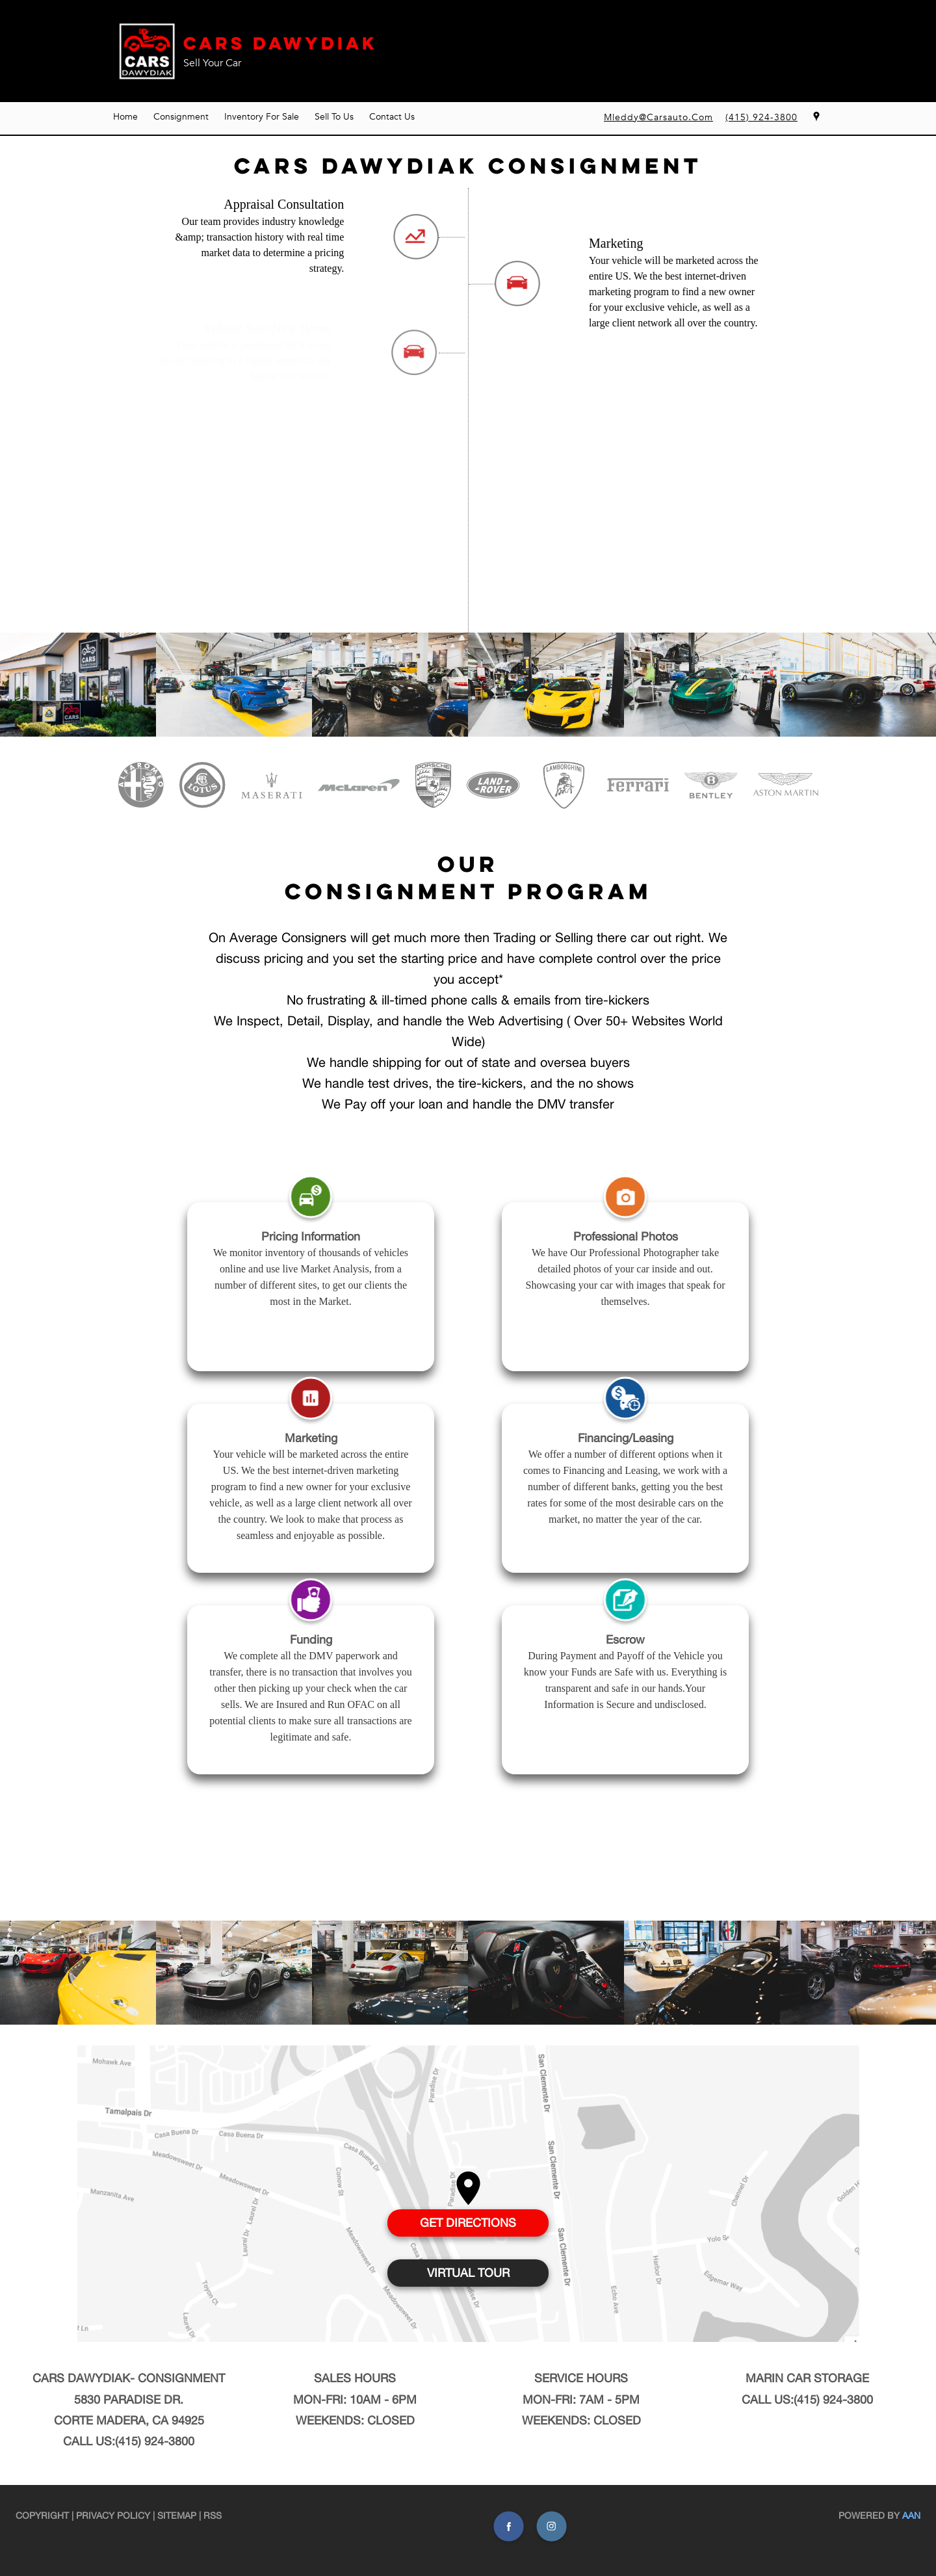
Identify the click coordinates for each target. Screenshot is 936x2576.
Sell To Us (334, 117)
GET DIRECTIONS (468, 2222)
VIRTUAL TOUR (468, 2273)
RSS (212, 2515)
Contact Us (392, 117)
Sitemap (176, 2515)
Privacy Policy (113, 2515)
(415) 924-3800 (154, 2441)
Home (125, 117)
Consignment (181, 117)
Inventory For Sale (261, 117)
